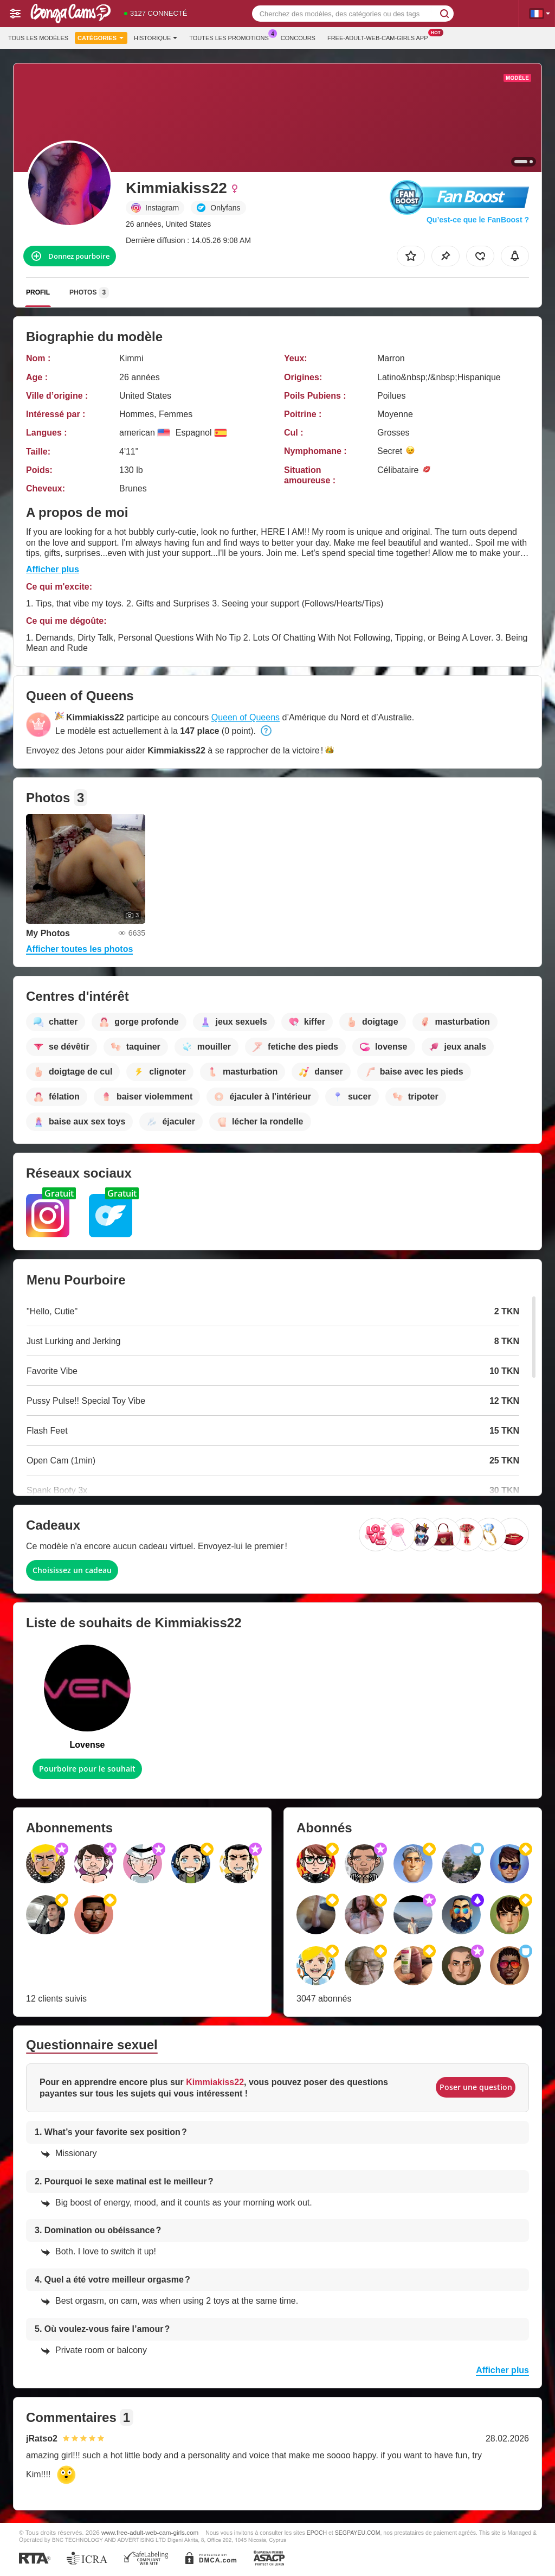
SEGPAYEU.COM (357, 2532)
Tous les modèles (38, 38)
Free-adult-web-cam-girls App (380, 36)
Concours (298, 38)
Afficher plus (52, 569)
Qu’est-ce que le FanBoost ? (478, 219)
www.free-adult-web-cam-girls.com (149, 2532)
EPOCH (317, 2532)
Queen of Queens (245, 717)
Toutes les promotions (231, 36)
